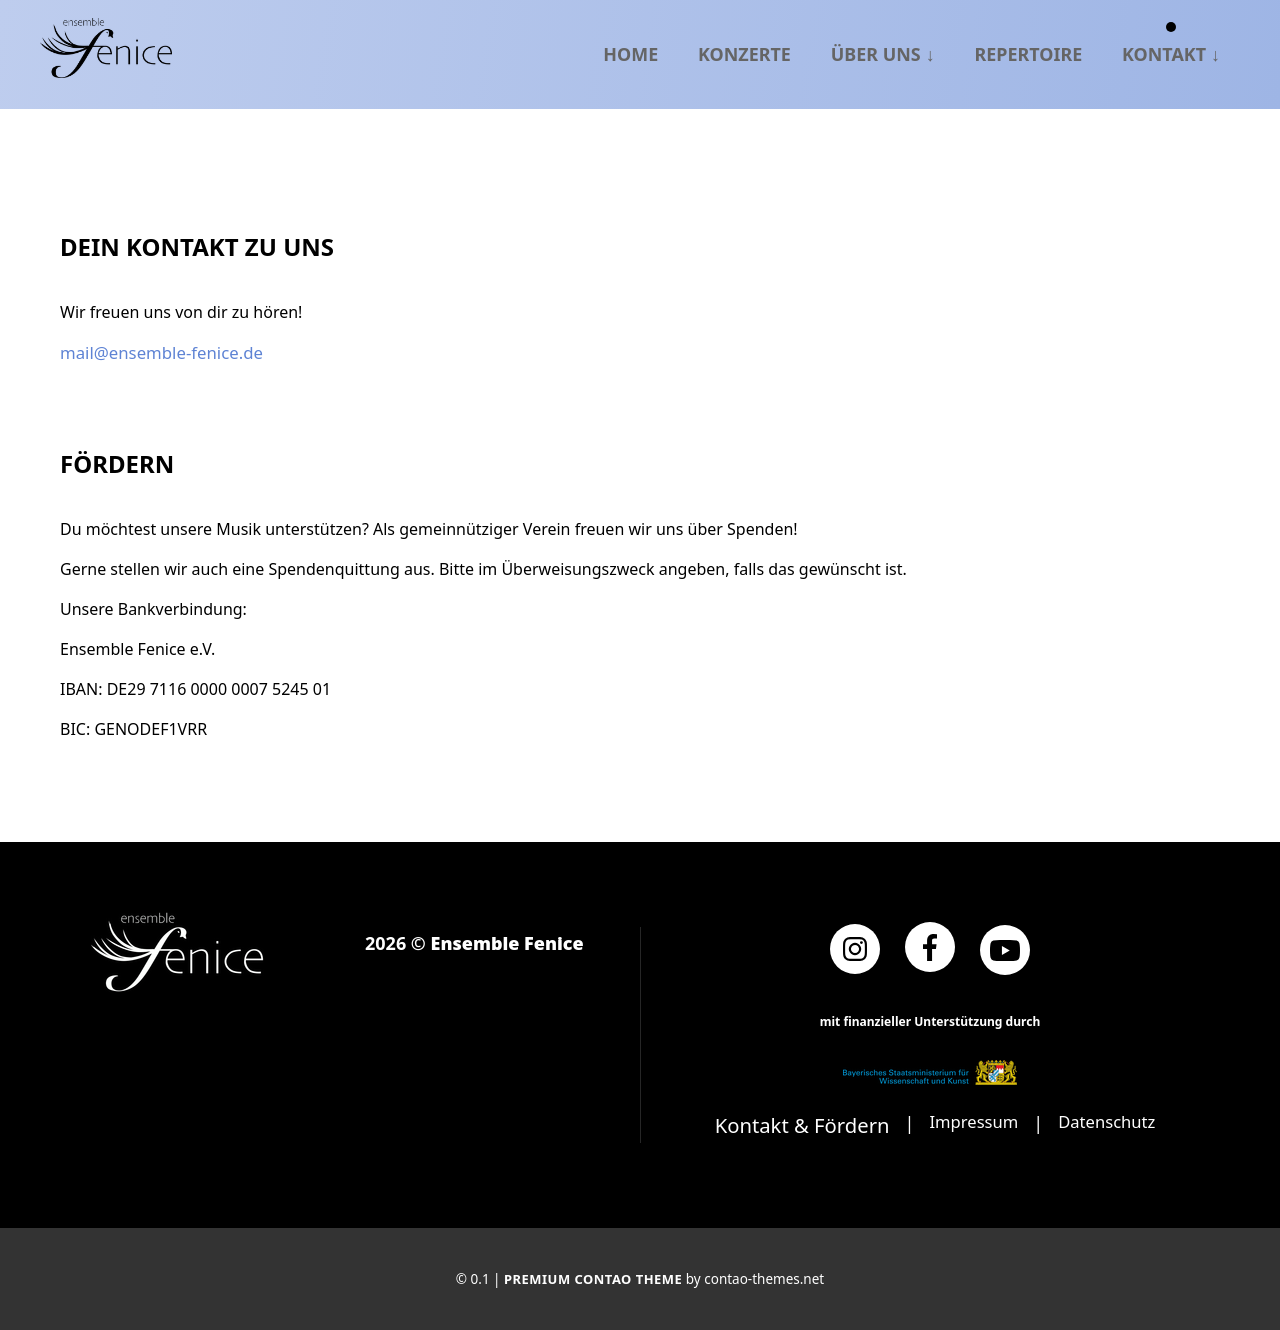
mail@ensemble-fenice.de (157, 352)
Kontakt (1164, 53)
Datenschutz (1110, 1121)
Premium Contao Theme (593, 1278)
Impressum (970, 1121)
